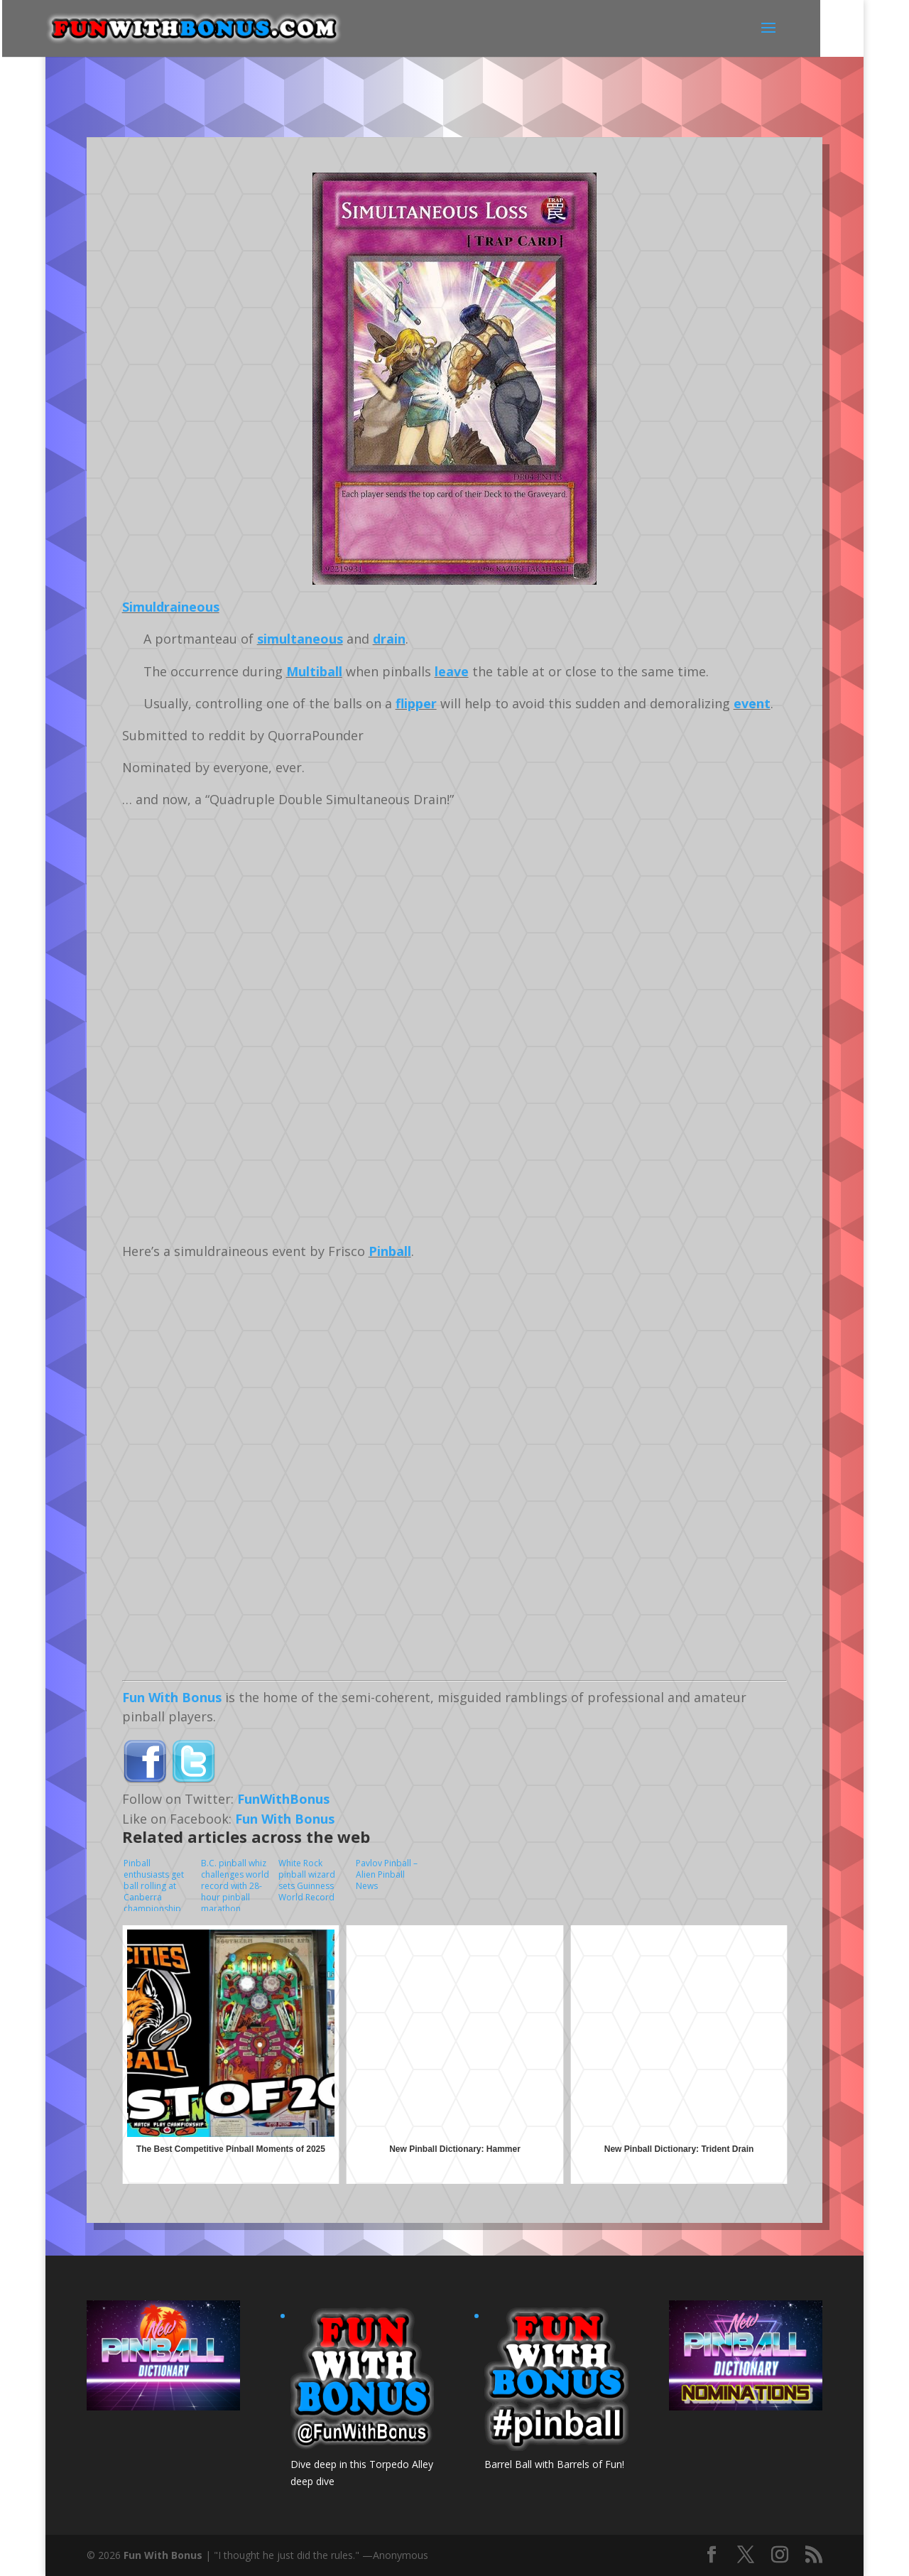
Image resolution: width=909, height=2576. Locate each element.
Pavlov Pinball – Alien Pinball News (387, 1874)
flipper (416, 703)
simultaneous (300, 638)
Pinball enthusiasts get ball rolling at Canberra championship (154, 1884)
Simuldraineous (170, 606)
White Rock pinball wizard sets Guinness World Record (306, 1880)
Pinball (390, 1251)
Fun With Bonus (172, 1697)
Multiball (314, 671)
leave (452, 671)
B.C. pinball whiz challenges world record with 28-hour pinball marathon (235, 1884)
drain (389, 638)
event (752, 703)
